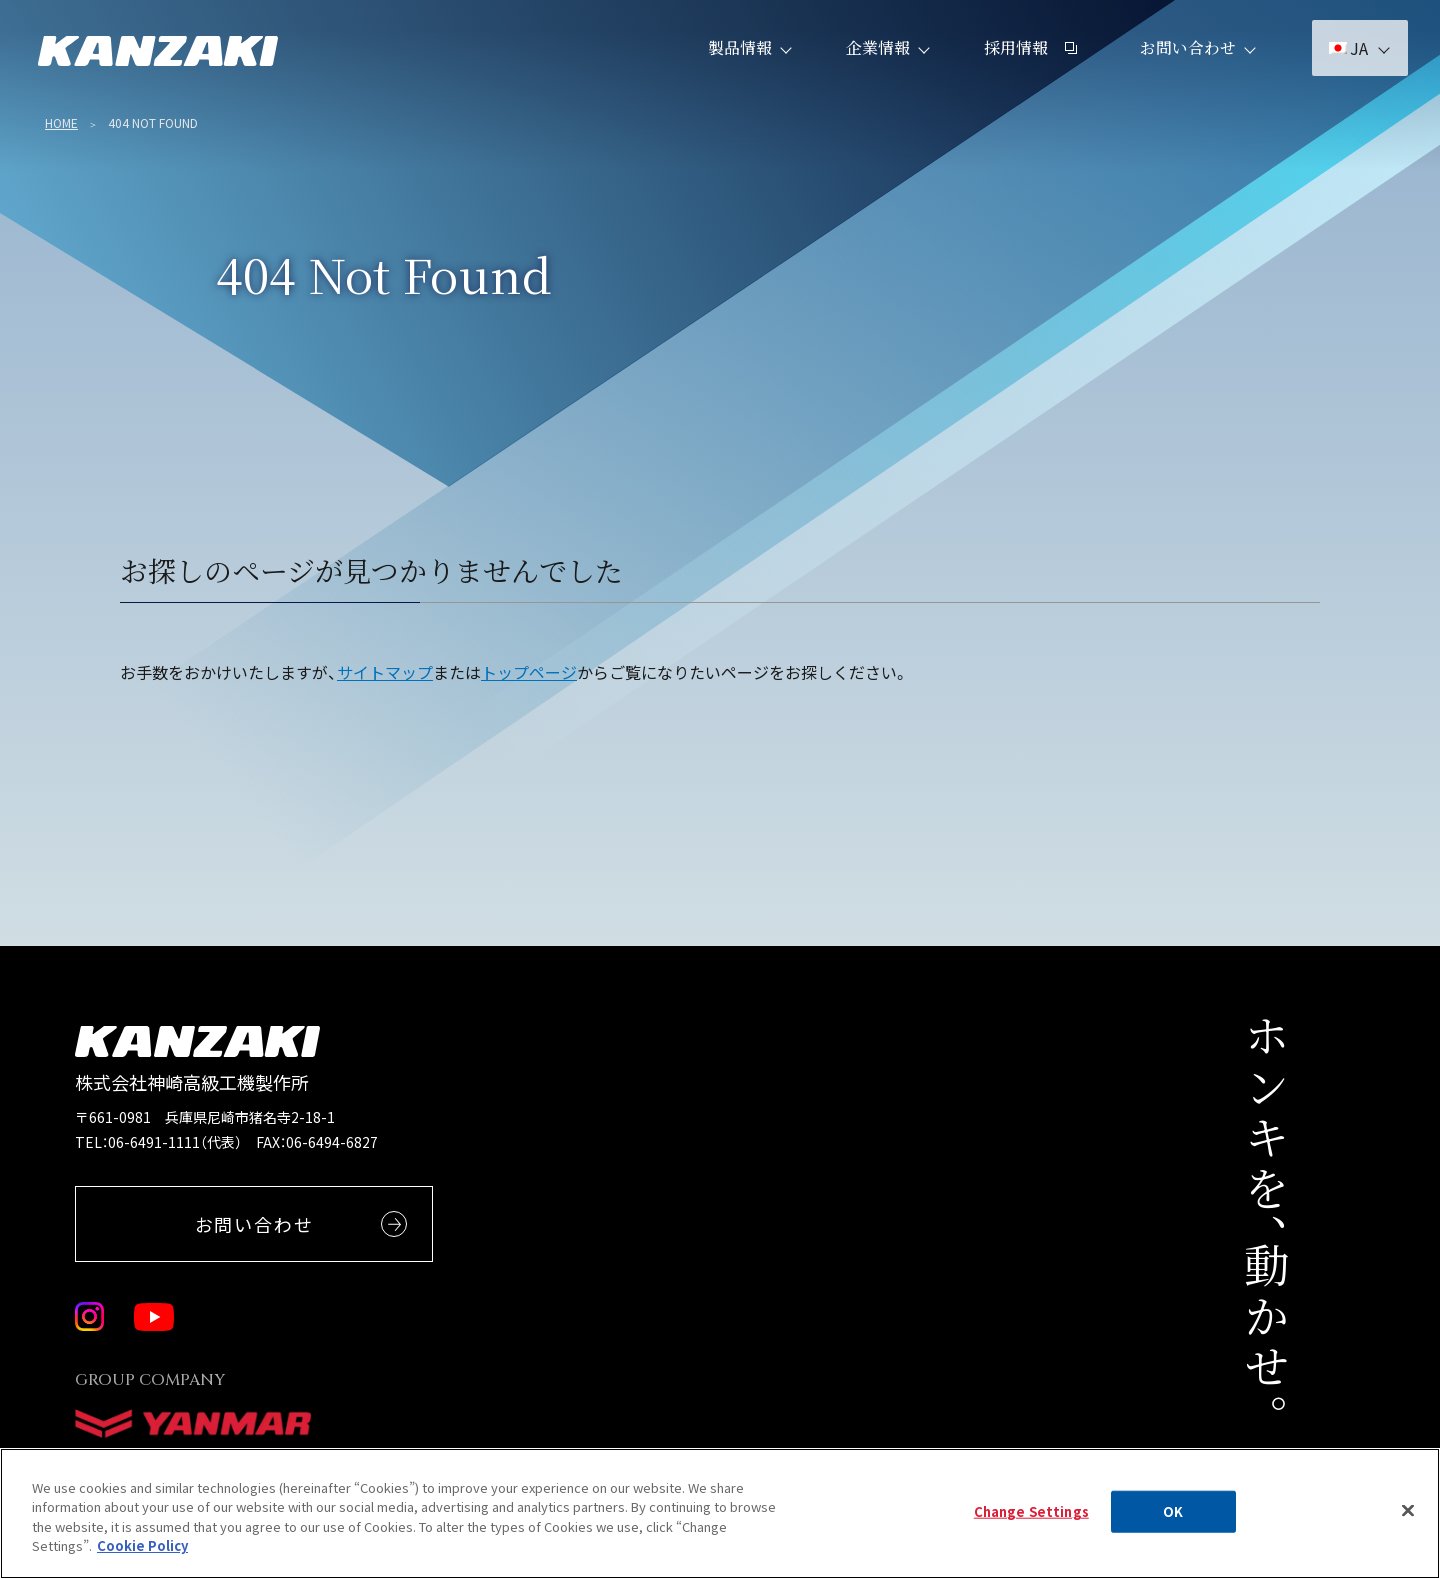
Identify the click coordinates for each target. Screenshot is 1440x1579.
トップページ (529, 672)
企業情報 (873, 59)
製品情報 (735, 59)
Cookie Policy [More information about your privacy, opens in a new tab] (142, 1545)
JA (1343, 60)
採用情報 (1025, 59)
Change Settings (1031, 1511)
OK (1173, 1511)
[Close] (1408, 1511)
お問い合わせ (1183, 59)
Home (61, 122)
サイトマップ (385, 672)
